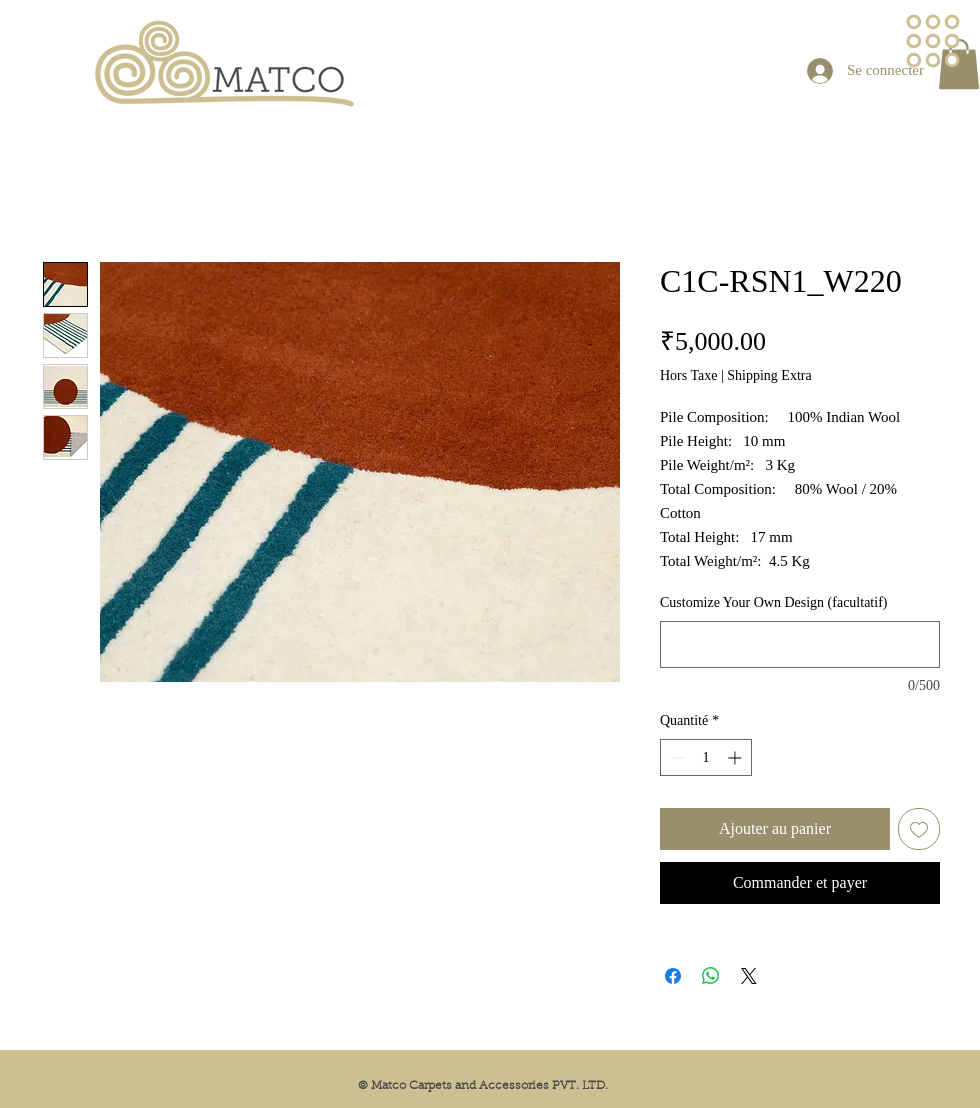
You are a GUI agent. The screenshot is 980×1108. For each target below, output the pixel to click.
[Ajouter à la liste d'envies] (919, 829)
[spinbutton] (706, 757)
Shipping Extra (769, 375)
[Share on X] (749, 976)
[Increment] (736, 757)
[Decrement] (675, 757)
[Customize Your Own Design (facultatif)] (800, 644)
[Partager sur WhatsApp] (711, 976)
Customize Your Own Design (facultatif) (773, 602)
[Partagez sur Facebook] (673, 976)
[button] (933, 41)
